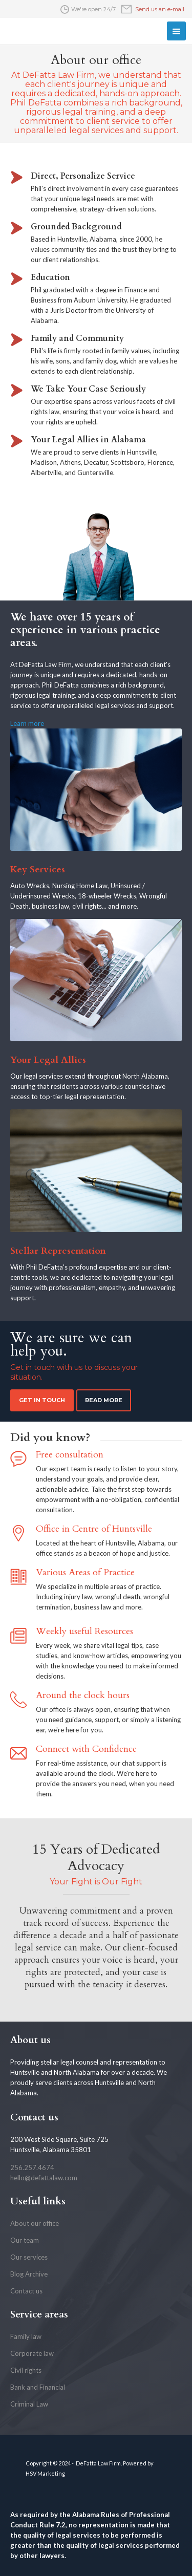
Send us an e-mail (159, 9)
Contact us (26, 2291)
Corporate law (32, 2353)
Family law (25, 2336)
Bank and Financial (37, 2387)
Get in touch (42, 1400)
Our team (24, 2240)
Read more (103, 1400)
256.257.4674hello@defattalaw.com (43, 2172)
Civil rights (25, 2370)
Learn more (27, 723)
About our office (34, 2223)
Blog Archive (29, 2274)
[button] (176, 31)
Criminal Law (29, 2404)
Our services (29, 2257)
